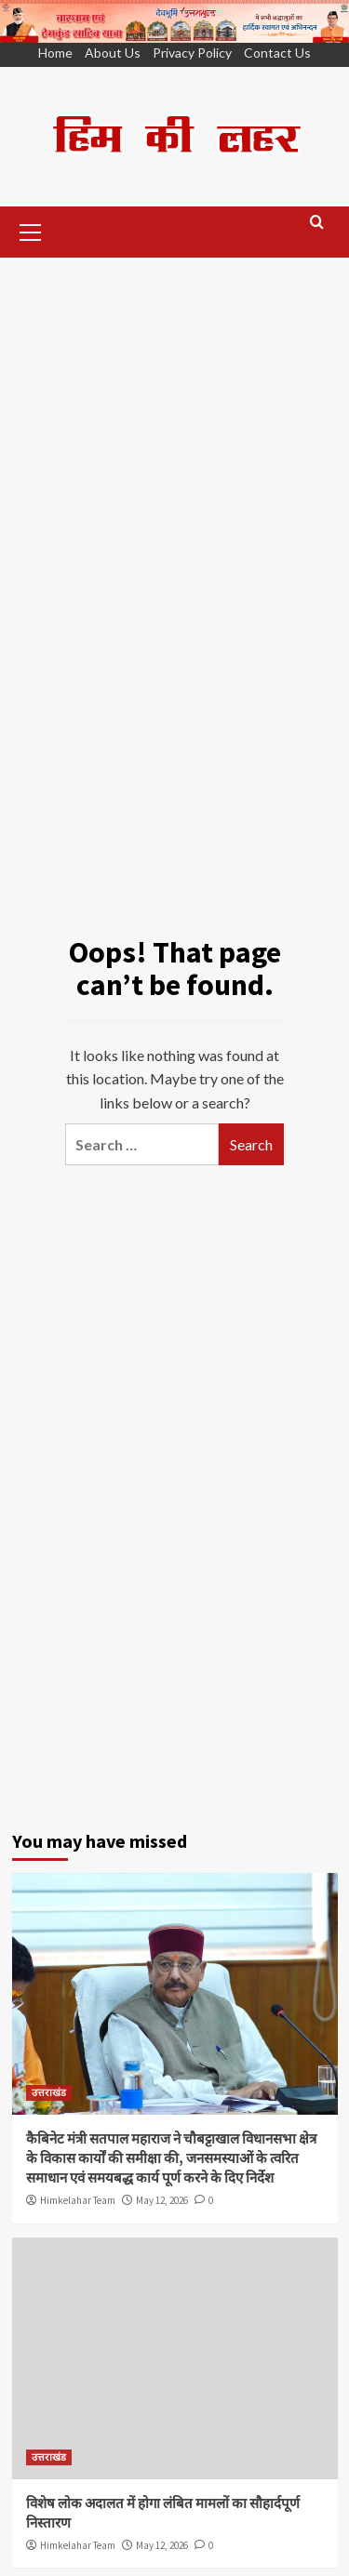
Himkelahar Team (77, 2200)
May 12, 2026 (162, 2200)
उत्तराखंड (49, 2092)
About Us (113, 52)
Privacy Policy (192, 52)
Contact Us (277, 52)
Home (55, 52)
